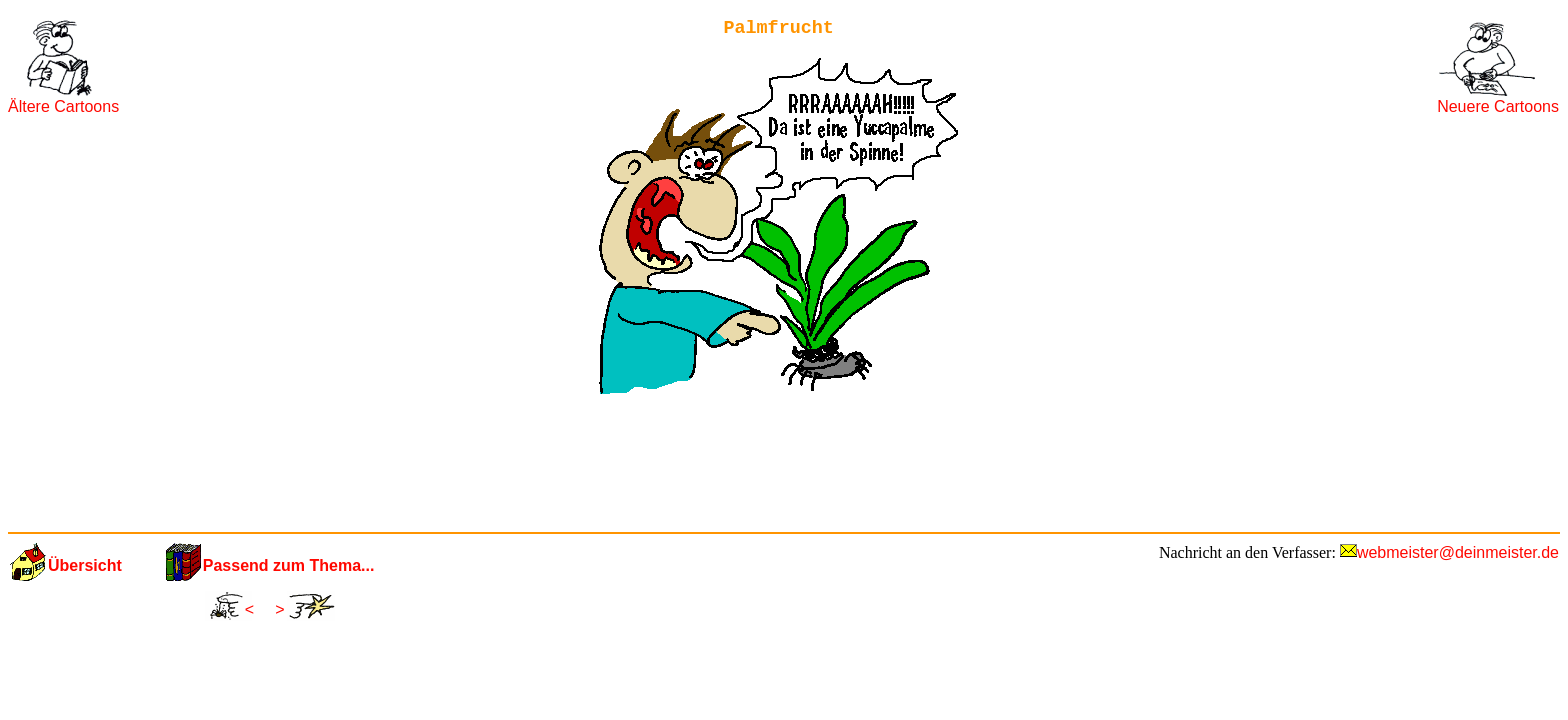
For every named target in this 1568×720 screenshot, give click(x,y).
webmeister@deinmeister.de (1458, 552)
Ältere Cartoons (63, 106)
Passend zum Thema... (289, 565)
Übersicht (85, 565)
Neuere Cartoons (1498, 106)
